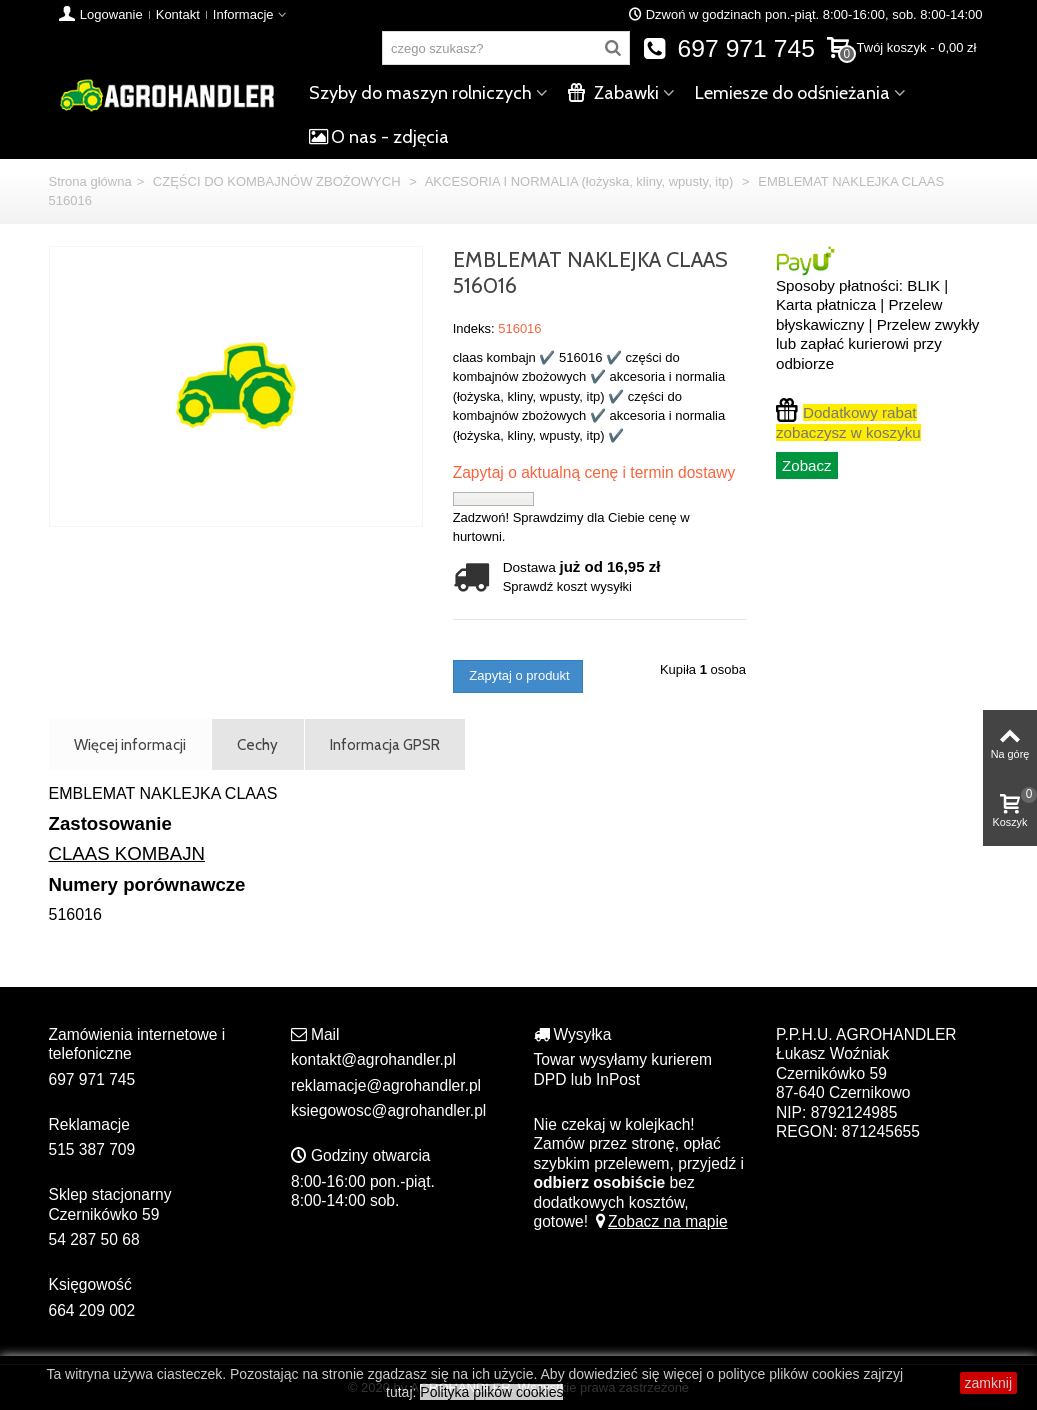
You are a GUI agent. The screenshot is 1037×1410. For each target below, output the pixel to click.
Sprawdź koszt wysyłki (567, 586)
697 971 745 (728, 48)
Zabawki (613, 93)
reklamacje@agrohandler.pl (386, 1085)
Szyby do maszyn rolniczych (420, 93)
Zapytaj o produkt (518, 675)
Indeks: (474, 328)
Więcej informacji (130, 744)
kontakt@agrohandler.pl (373, 1059)
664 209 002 (92, 1310)
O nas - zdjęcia (379, 137)
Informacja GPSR (385, 744)
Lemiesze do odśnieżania (792, 93)
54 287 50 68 (94, 1239)
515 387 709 (92, 1149)
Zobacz (807, 465)
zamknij (988, 1383)
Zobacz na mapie (659, 1221)
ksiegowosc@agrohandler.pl (388, 1110)
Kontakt (178, 14)
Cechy (257, 744)
